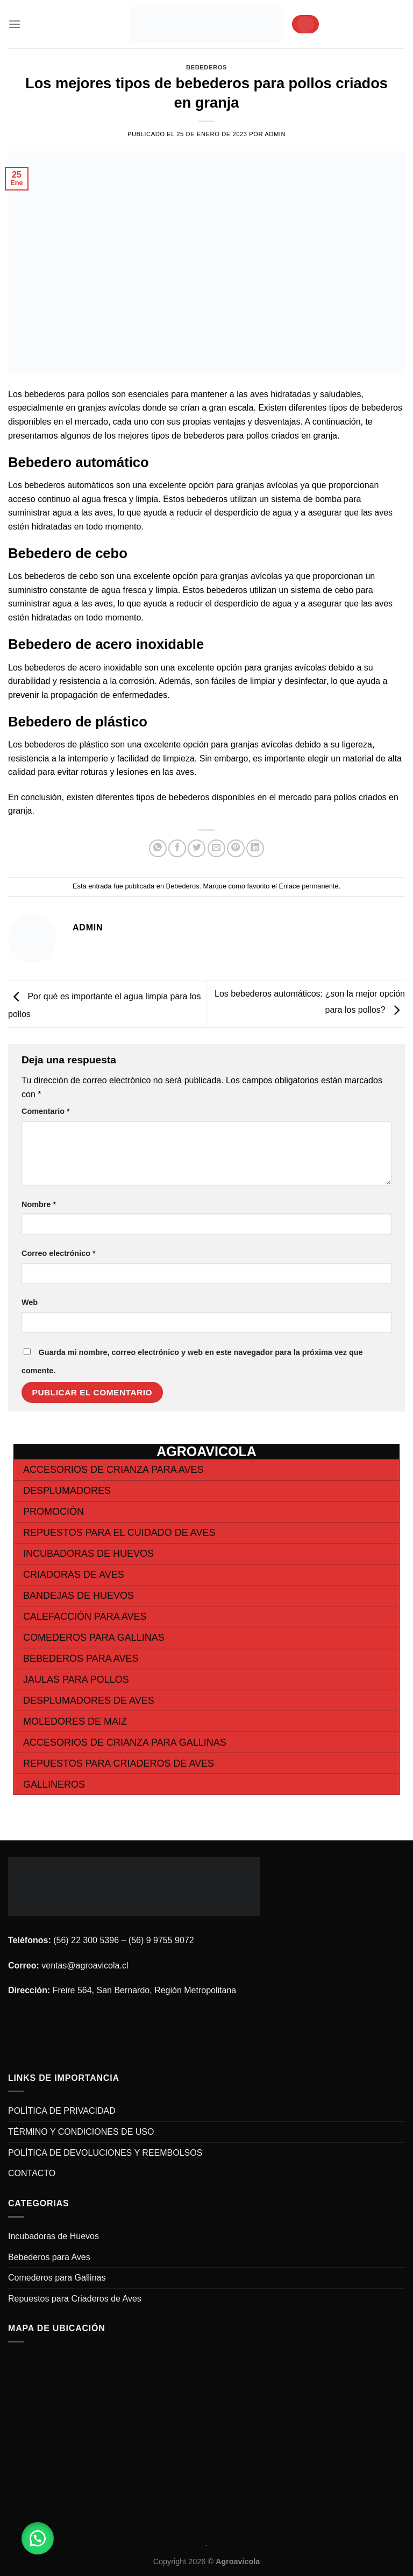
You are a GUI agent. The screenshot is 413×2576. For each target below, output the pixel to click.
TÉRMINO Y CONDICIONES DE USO (81, 2131)
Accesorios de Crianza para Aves (113, 1469)
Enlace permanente (308, 886)
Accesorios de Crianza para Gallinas (124, 1742)
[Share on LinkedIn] (255, 848)
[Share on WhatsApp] (158, 848)
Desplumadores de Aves (88, 1700)
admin (275, 134)
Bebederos (206, 67)
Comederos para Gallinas (94, 1637)
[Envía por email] (216, 848)
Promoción (53, 1511)
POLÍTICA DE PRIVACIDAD (62, 2110)
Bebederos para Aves (80, 1658)
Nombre (39, 1204)
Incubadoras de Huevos (88, 1553)
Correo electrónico (59, 1253)
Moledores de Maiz (75, 1721)
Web (30, 1302)
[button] (38, 2538)
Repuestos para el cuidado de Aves (119, 1532)
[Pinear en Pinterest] (236, 848)
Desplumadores (67, 1490)
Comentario (46, 1111)
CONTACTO (31, 2173)
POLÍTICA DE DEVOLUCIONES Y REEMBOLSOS (105, 2152)
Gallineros (54, 1784)
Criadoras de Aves (73, 1574)
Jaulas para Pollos (76, 1679)
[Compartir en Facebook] (177, 848)
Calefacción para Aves (84, 1616)
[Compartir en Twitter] (196, 848)
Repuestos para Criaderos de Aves (118, 1763)
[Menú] (14, 24)
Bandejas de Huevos (78, 1595)
